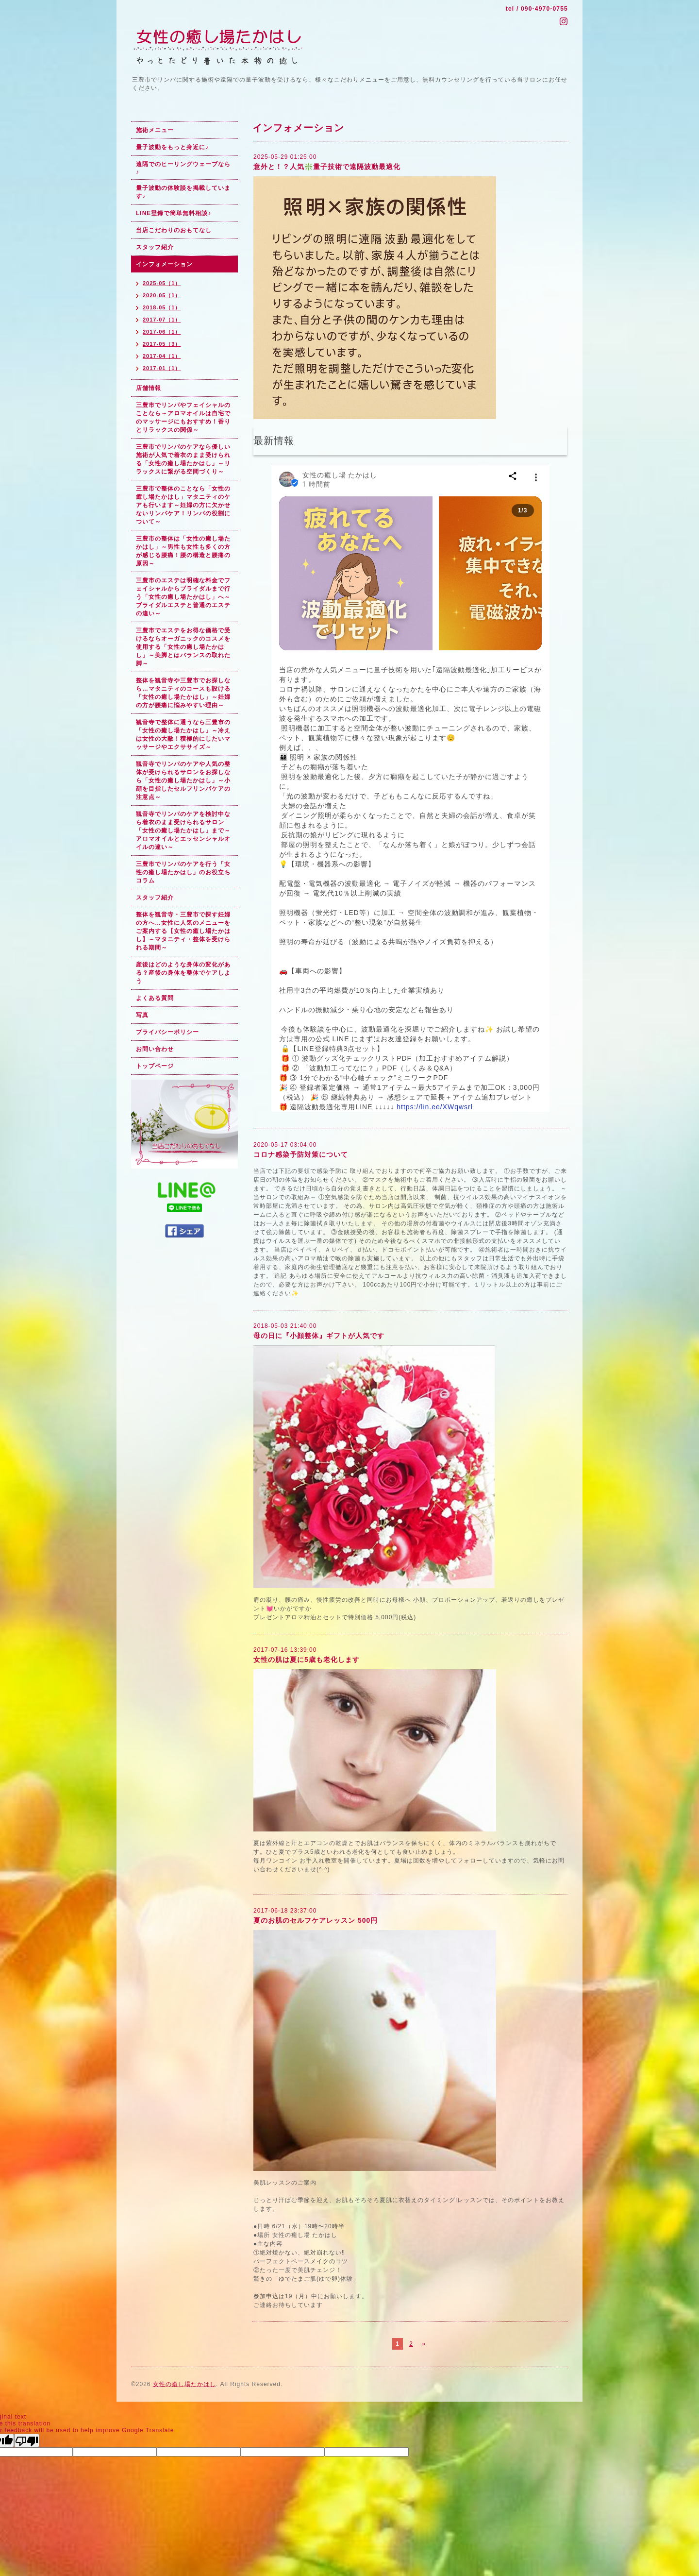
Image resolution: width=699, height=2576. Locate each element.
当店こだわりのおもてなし (174, 230)
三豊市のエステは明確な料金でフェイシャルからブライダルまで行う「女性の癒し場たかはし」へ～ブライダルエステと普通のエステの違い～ (183, 597)
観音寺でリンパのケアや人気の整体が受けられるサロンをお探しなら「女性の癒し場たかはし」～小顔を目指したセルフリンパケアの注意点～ (183, 780)
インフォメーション (164, 264)
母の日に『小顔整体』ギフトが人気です (318, 1335)
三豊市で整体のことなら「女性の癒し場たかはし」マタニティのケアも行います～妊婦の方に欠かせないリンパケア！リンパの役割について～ (183, 505)
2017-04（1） (162, 356)
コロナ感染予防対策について (300, 1154)
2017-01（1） (162, 368)
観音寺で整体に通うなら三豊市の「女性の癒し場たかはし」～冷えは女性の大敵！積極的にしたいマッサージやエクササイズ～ (183, 734)
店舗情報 (148, 388)
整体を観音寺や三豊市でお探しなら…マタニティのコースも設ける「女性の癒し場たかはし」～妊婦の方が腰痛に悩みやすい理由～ (183, 693)
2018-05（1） (162, 307)
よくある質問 (155, 998)
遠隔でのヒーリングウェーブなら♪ (183, 168)
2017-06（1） (162, 332)
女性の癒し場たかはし (184, 2384)
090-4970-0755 (544, 8)
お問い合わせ (155, 1049)
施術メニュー (155, 130)
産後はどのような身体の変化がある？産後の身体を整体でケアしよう (183, 972)
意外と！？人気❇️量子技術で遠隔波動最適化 (326, 166)
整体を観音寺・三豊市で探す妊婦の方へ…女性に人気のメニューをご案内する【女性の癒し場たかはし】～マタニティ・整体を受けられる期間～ (183, 931)
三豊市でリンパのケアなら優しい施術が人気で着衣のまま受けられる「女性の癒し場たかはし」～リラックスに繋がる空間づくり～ (183, 459)
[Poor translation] (26, 2440)
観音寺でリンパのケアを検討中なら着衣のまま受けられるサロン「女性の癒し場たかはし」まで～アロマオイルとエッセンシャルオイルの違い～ (183, 830)
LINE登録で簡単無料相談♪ (173, 213)
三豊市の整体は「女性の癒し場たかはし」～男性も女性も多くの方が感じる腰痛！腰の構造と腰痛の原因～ (183, 551)
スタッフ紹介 (155, 247)
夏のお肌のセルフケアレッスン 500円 (315, 1920)
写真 (142, 1015)
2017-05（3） (162, 344)
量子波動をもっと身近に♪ (172, 147)
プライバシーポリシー (167, 1032)
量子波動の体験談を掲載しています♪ (183, 192)
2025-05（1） (162, 283)
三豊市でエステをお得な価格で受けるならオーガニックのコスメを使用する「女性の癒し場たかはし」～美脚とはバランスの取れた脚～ (183, 647)
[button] (516, 476)
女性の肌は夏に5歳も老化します (306, 1659)
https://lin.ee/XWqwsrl (435, 1107)
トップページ (155, 1066)
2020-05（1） (162, 295)
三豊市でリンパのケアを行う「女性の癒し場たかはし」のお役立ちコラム (183, 872)
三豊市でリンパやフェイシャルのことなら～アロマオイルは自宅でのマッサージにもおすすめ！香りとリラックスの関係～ (183, 417)
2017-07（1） (162, 319)
